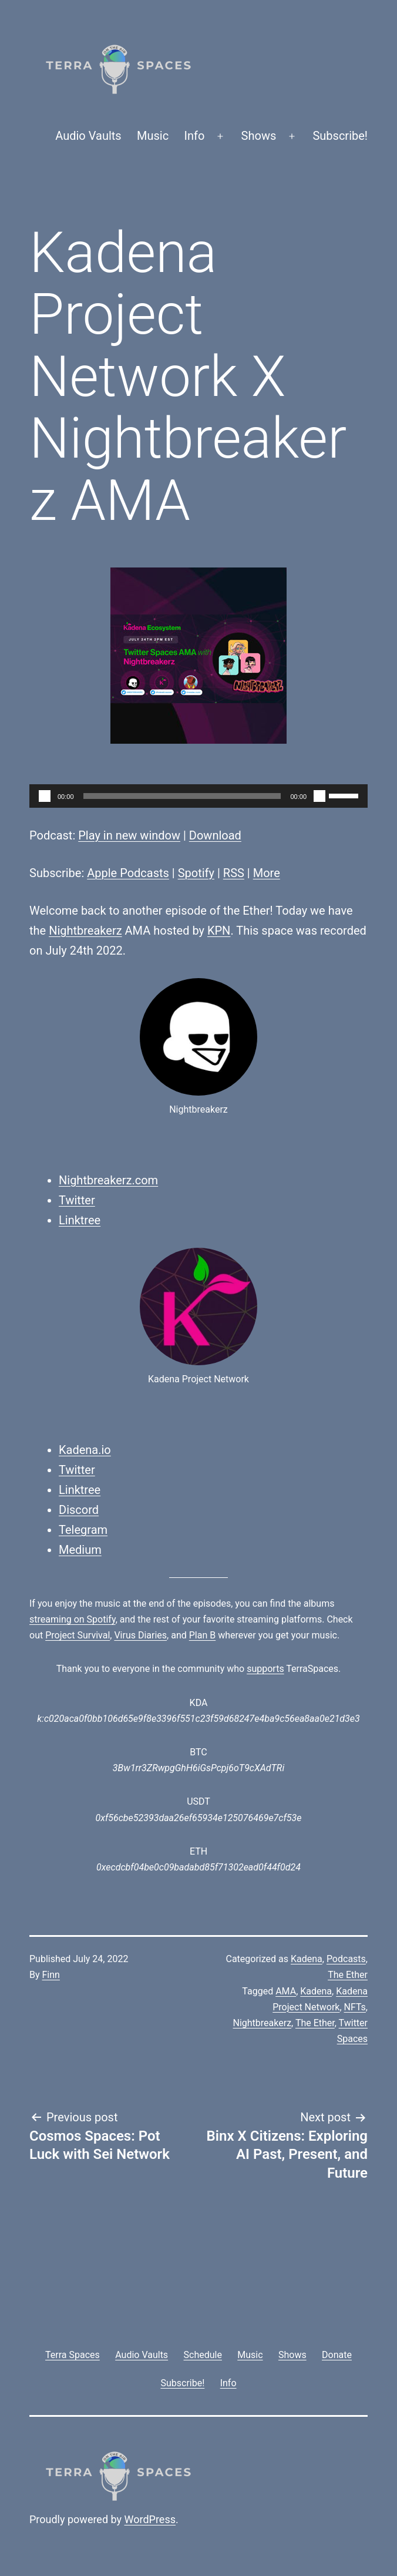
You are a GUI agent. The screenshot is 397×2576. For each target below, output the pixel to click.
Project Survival (77, 1635)
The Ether (348, 1974)
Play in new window (129, 835)
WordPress (150, 2519)
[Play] (45, 796)
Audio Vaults (88, 136)
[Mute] (319, 796)
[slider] (182, 796)
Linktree (79, 1220)
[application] (198, 796)
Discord (79, 1510)
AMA (285, 1991)
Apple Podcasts (128, 873)
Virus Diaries (140, 1635)
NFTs (355, 2007)
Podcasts (346, 1958)
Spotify (196, 873)
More (266, 873)
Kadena (306, 1958)
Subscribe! (340, 136)
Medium (80, 1550)
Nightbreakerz (85, 930)
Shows (259, 136)
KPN (218, 930)
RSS (233, 873)
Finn (51, 1974)
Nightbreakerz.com (108, 1180)
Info (194, 136)
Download (215, 835)
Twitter (77, 1200)
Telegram (83, 1530)
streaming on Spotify (72, 1619)
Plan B (202, 1635)
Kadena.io (85, 1450)
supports (265, 1668)
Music (153, 136)
